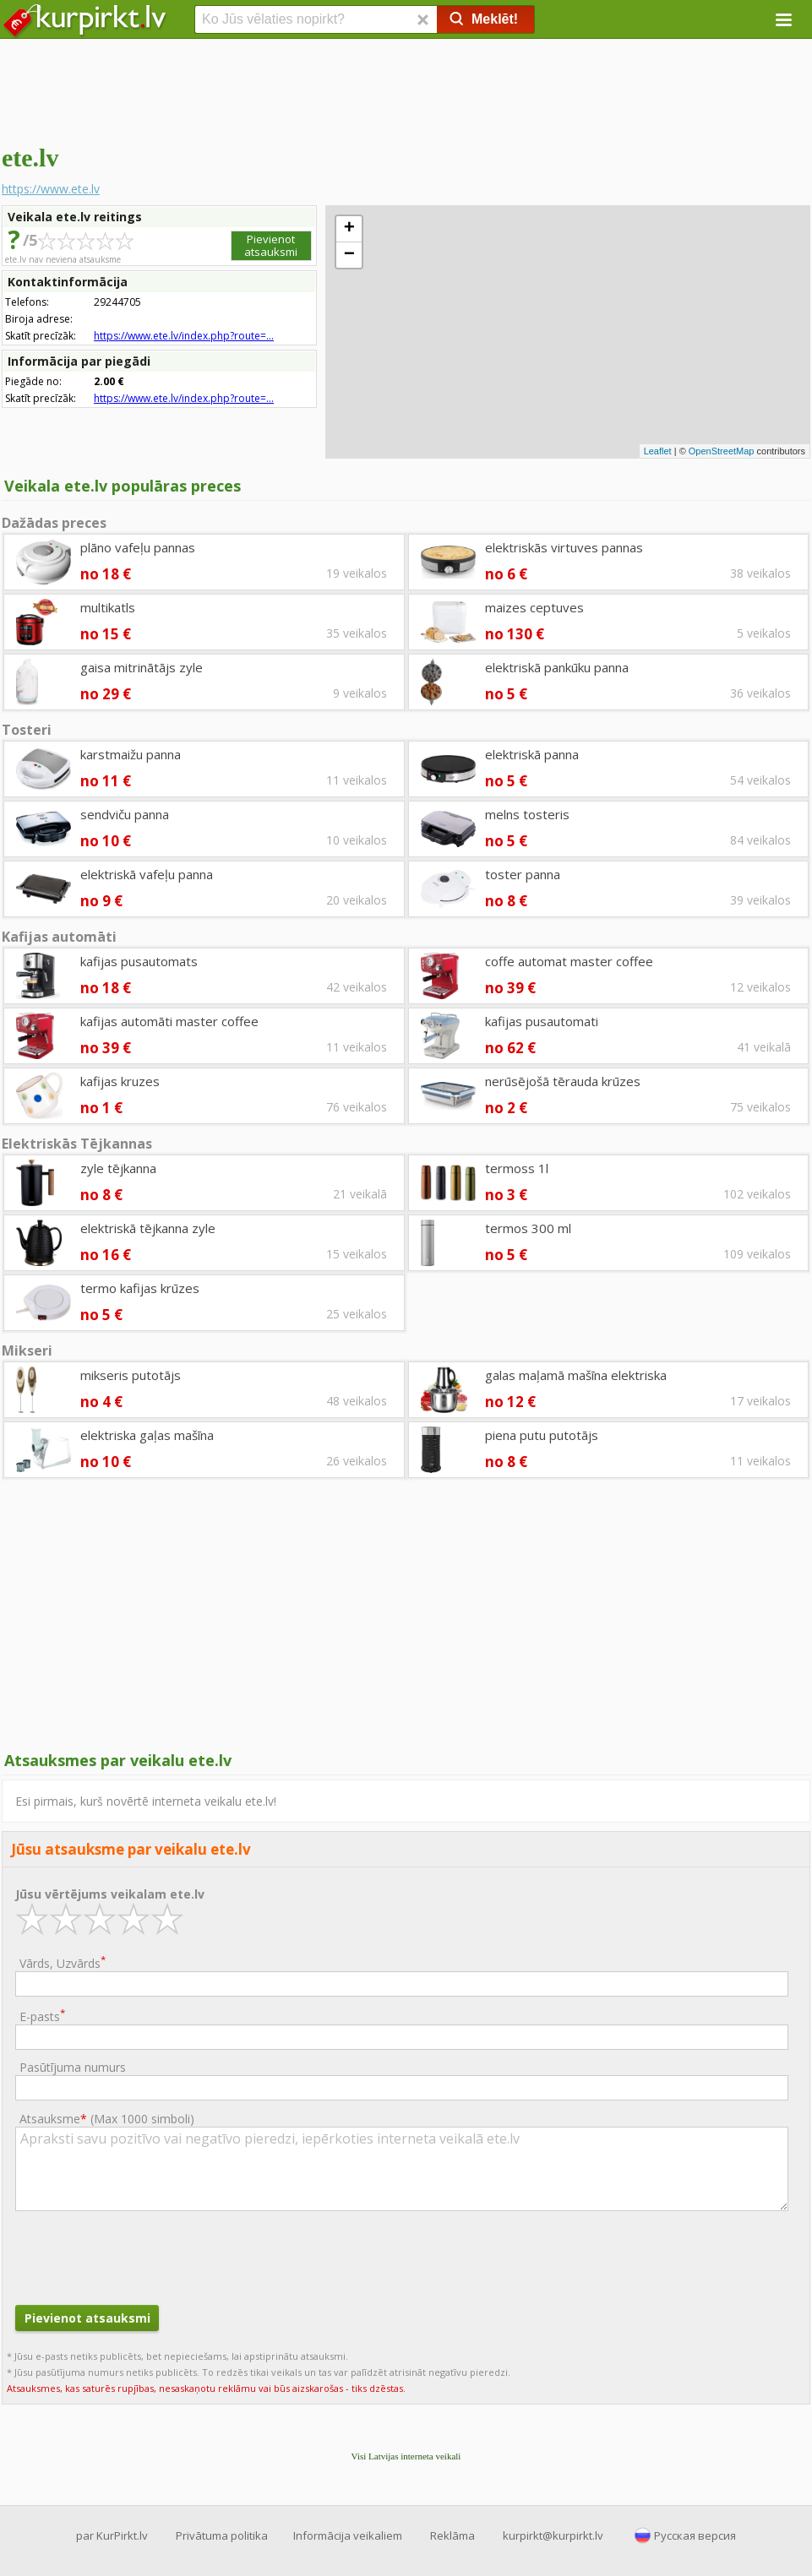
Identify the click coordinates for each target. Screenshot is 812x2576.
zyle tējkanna (118, 1168)
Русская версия (695, 2535)
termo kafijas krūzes (139, 1288)
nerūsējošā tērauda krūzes (562, 1081)
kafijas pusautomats (139, 961)
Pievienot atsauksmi (270, 245)
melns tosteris (527, 814)
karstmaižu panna (130, 754)
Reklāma (452, 2535)
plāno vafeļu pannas (137, 547)
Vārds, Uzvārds (62, 1962)
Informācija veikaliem (347, 2535)
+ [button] (349, 229)
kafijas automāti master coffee (169, 1021)
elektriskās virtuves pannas (564, 547)
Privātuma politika (222, 2535)
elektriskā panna (532, 754)
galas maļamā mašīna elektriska (576, 1375)
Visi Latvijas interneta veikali (406, 2456)
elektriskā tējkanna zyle (147, 1228)
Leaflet (658, 451)
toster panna (522, 874)
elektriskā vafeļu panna (146, 874)
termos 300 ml (528, 1228)
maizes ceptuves (534, 607)
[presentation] (143, 2256)
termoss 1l (516, 1168)
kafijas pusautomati (541, 1021)
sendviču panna (124, 814)
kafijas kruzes (120, 1081)
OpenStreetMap (722, 451)
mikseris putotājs (130, 1375)
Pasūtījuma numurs (72, 2067)
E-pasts (42, 2015)
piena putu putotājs (541, 1435)
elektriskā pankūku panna (557, 667)
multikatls (107, 607)
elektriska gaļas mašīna (147, 1435)
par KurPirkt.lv (112, 2535)
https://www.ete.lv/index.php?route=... (184, 336)
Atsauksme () (106, 2119)
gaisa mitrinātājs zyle (141, 667)
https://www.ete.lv (51, 189)
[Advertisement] (406, 89)
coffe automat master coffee (569, 961)
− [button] (349, 255)
